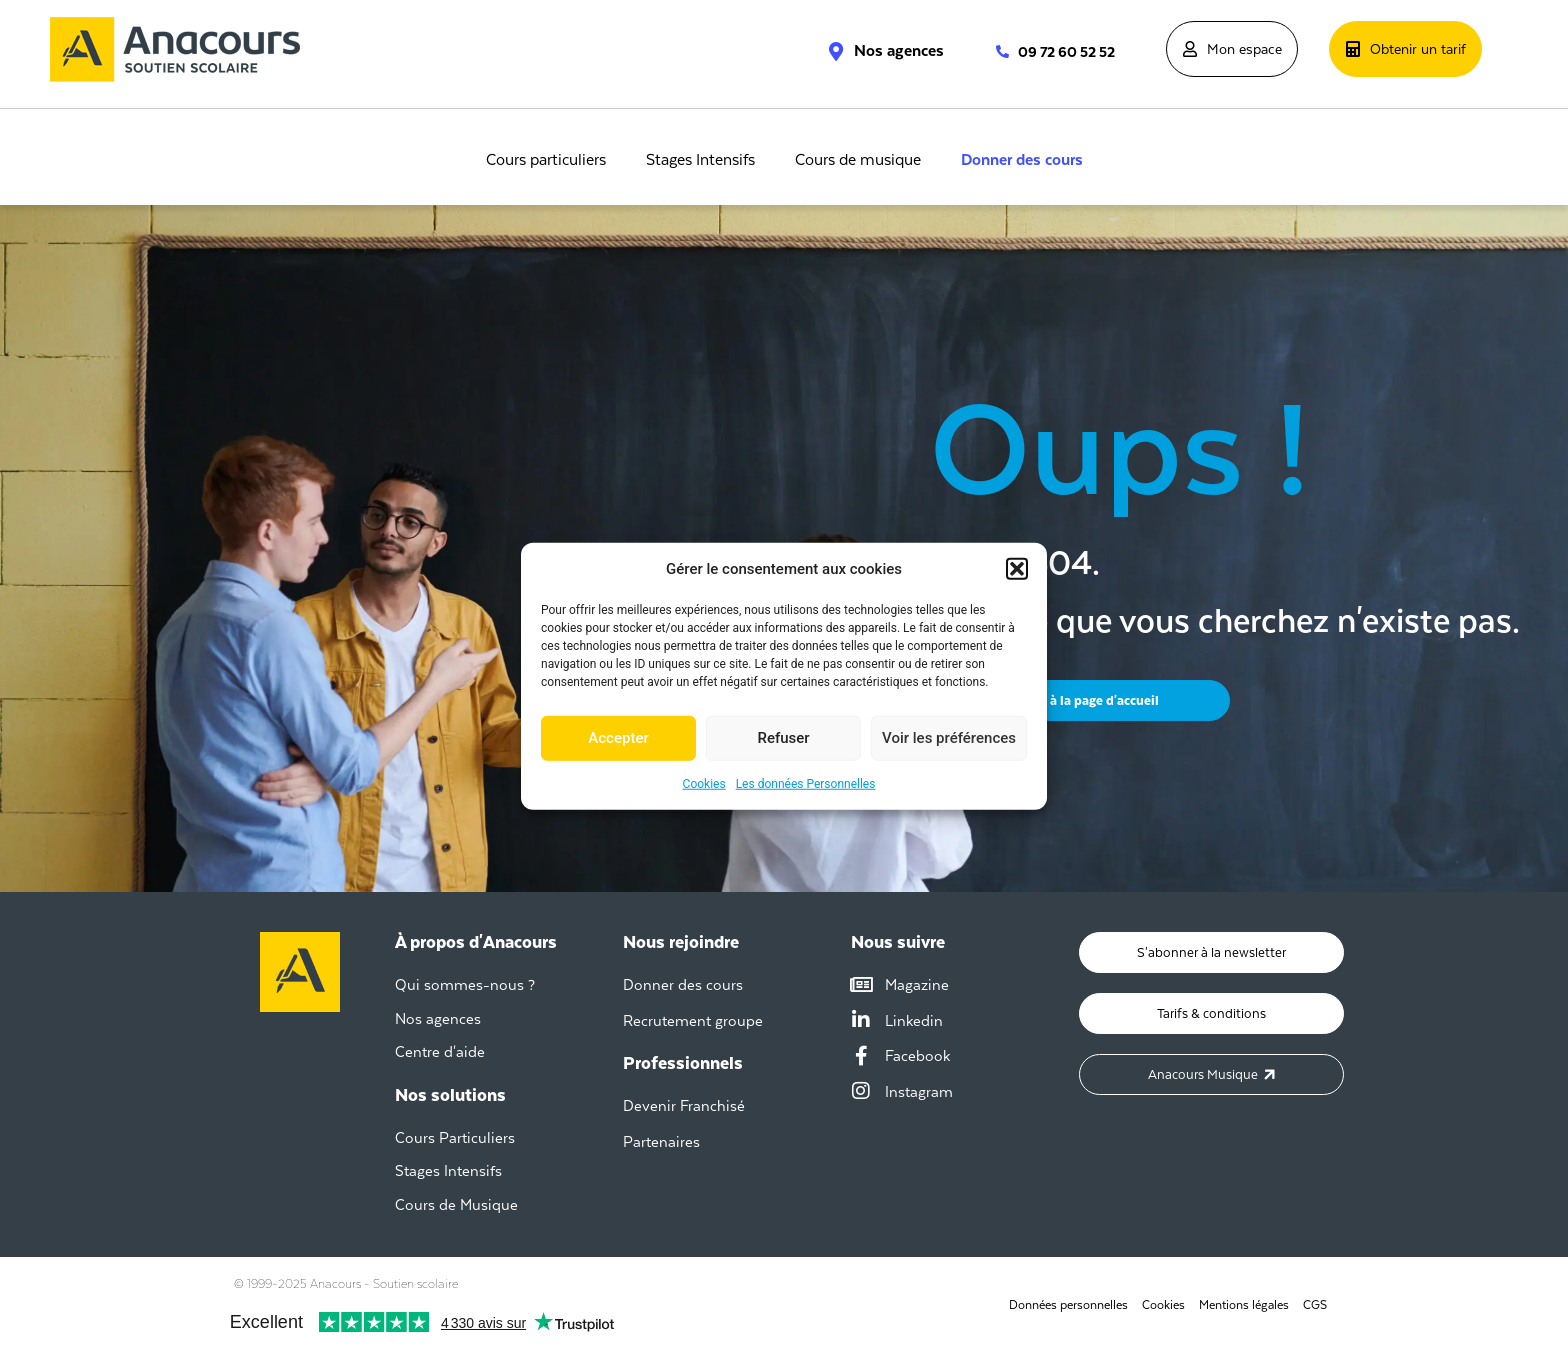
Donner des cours (1022, 160)
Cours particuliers (546, 160)
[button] (1017, 569)
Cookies (704, 783)
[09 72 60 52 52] (992, 51)
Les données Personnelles (806, 783)
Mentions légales (1244, 1305)
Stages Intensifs (700, 160)
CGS (1315, 1305)
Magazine (917, 984)
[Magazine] (861, 985)
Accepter (618, 738)
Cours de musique (858, 160)
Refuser (783, 738)
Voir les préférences (949, 738)
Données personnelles (1068, 1305)
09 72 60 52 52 (1066, 52)
